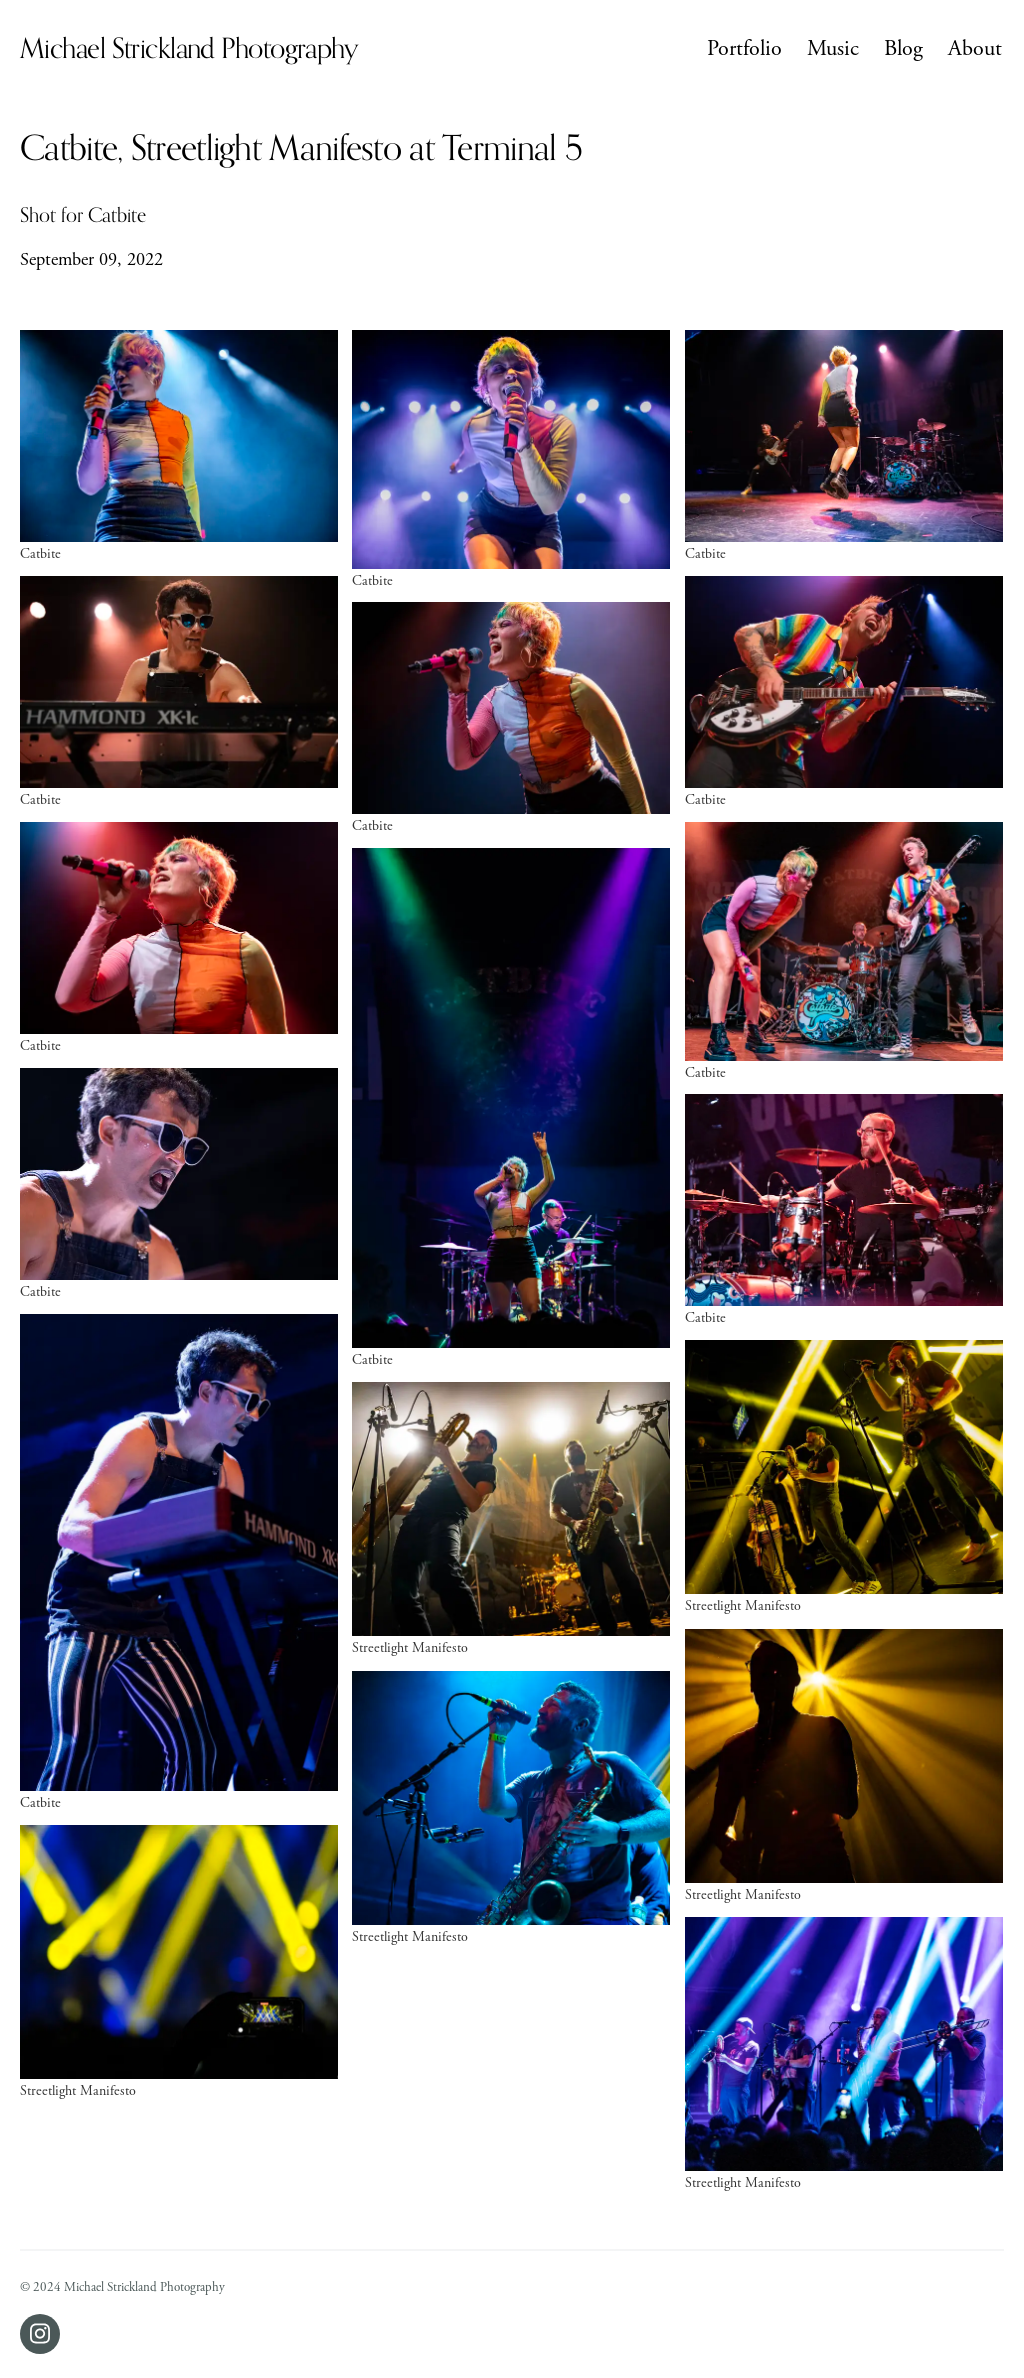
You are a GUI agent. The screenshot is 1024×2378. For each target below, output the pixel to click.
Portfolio (744, 49)
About (975, 49)
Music (833, 49)
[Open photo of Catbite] (179, 445)
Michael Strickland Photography (189, 49)
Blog (903, 49)
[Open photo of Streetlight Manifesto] (844, 1476)
